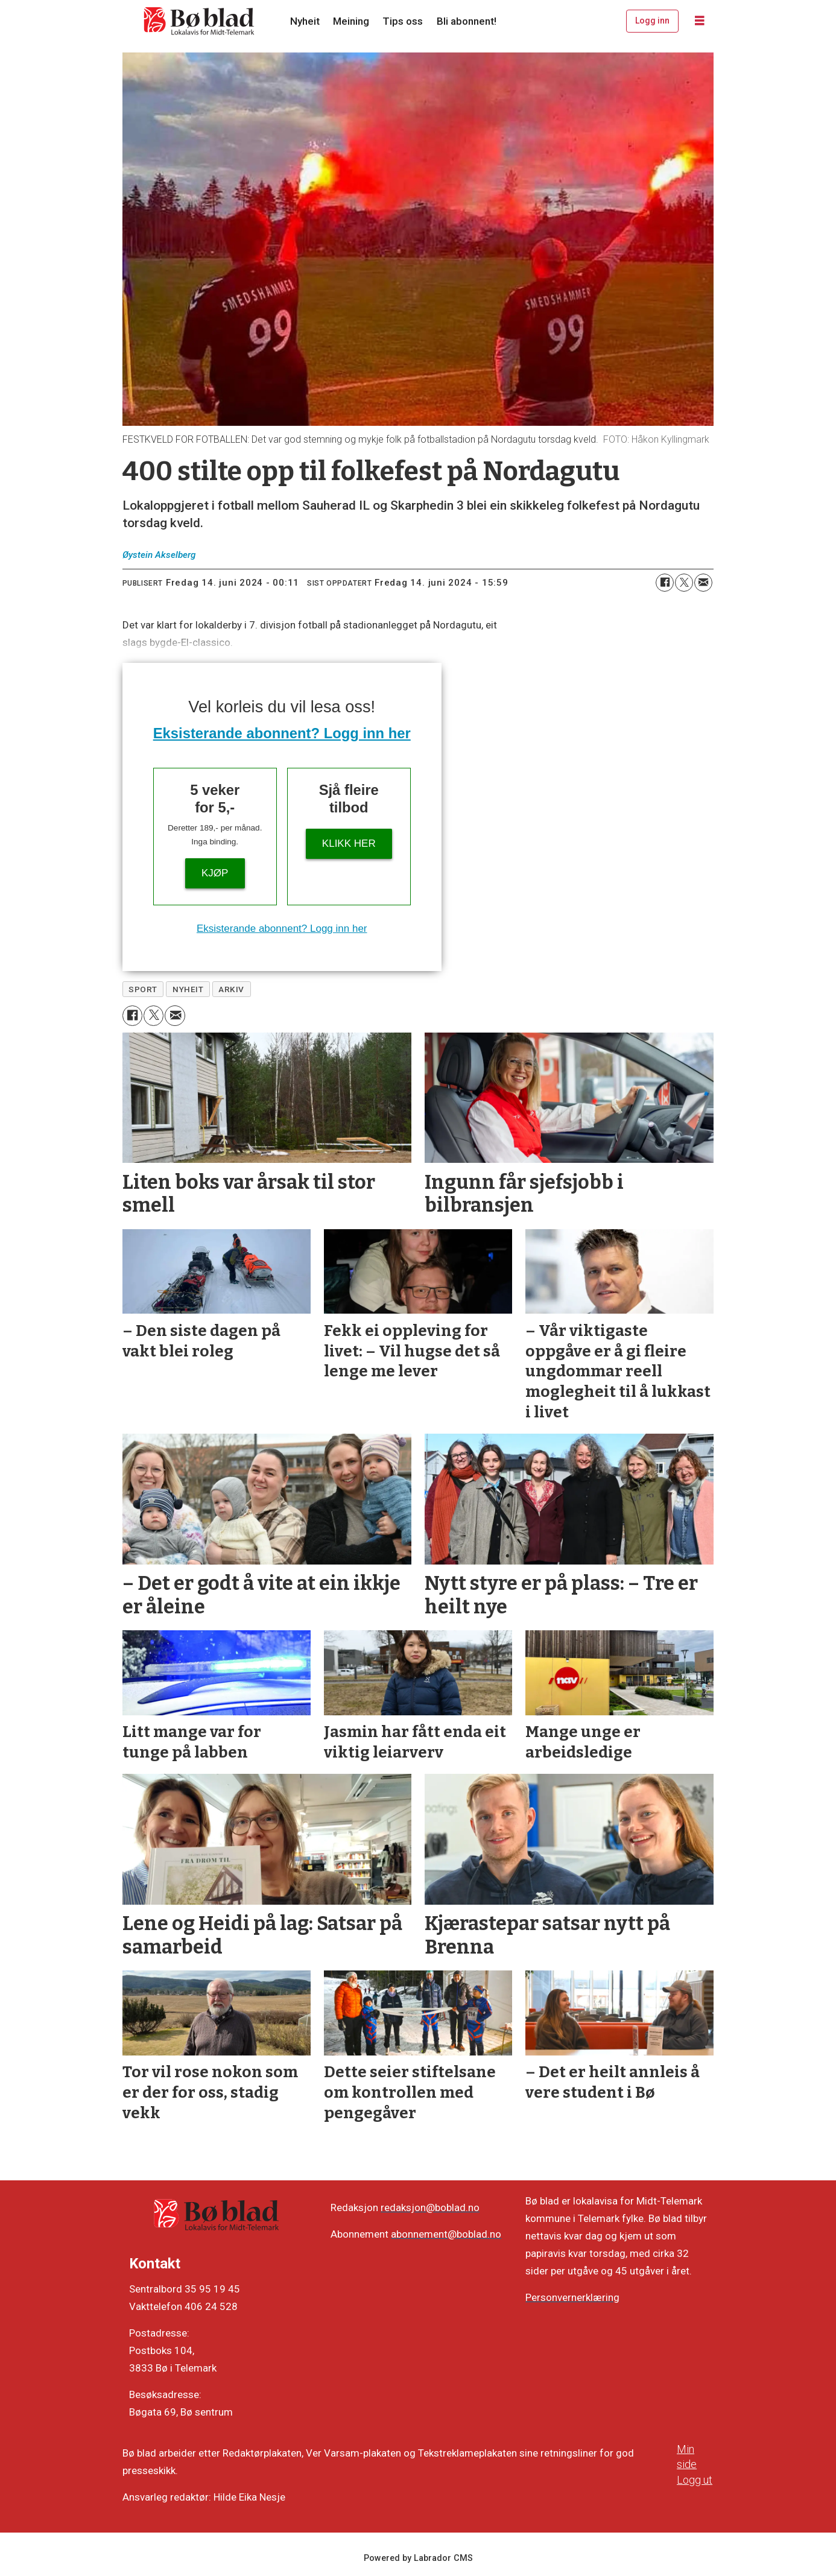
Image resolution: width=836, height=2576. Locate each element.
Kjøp (214, 873)
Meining (351, 21)
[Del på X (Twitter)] (684, 583)
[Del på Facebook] (665, 583)
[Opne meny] (699, 21)
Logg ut (694, 2479)
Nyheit (305, 21)
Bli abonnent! (466, 21)
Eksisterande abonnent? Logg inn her (282, 733)
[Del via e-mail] (703, 583)
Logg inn (652, 20)
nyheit (188, 989)
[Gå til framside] (199, 21)
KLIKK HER (349, 843)
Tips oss (402, 21)
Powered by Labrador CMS (418, 2558)
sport (142, 989)
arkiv (231, 989)
